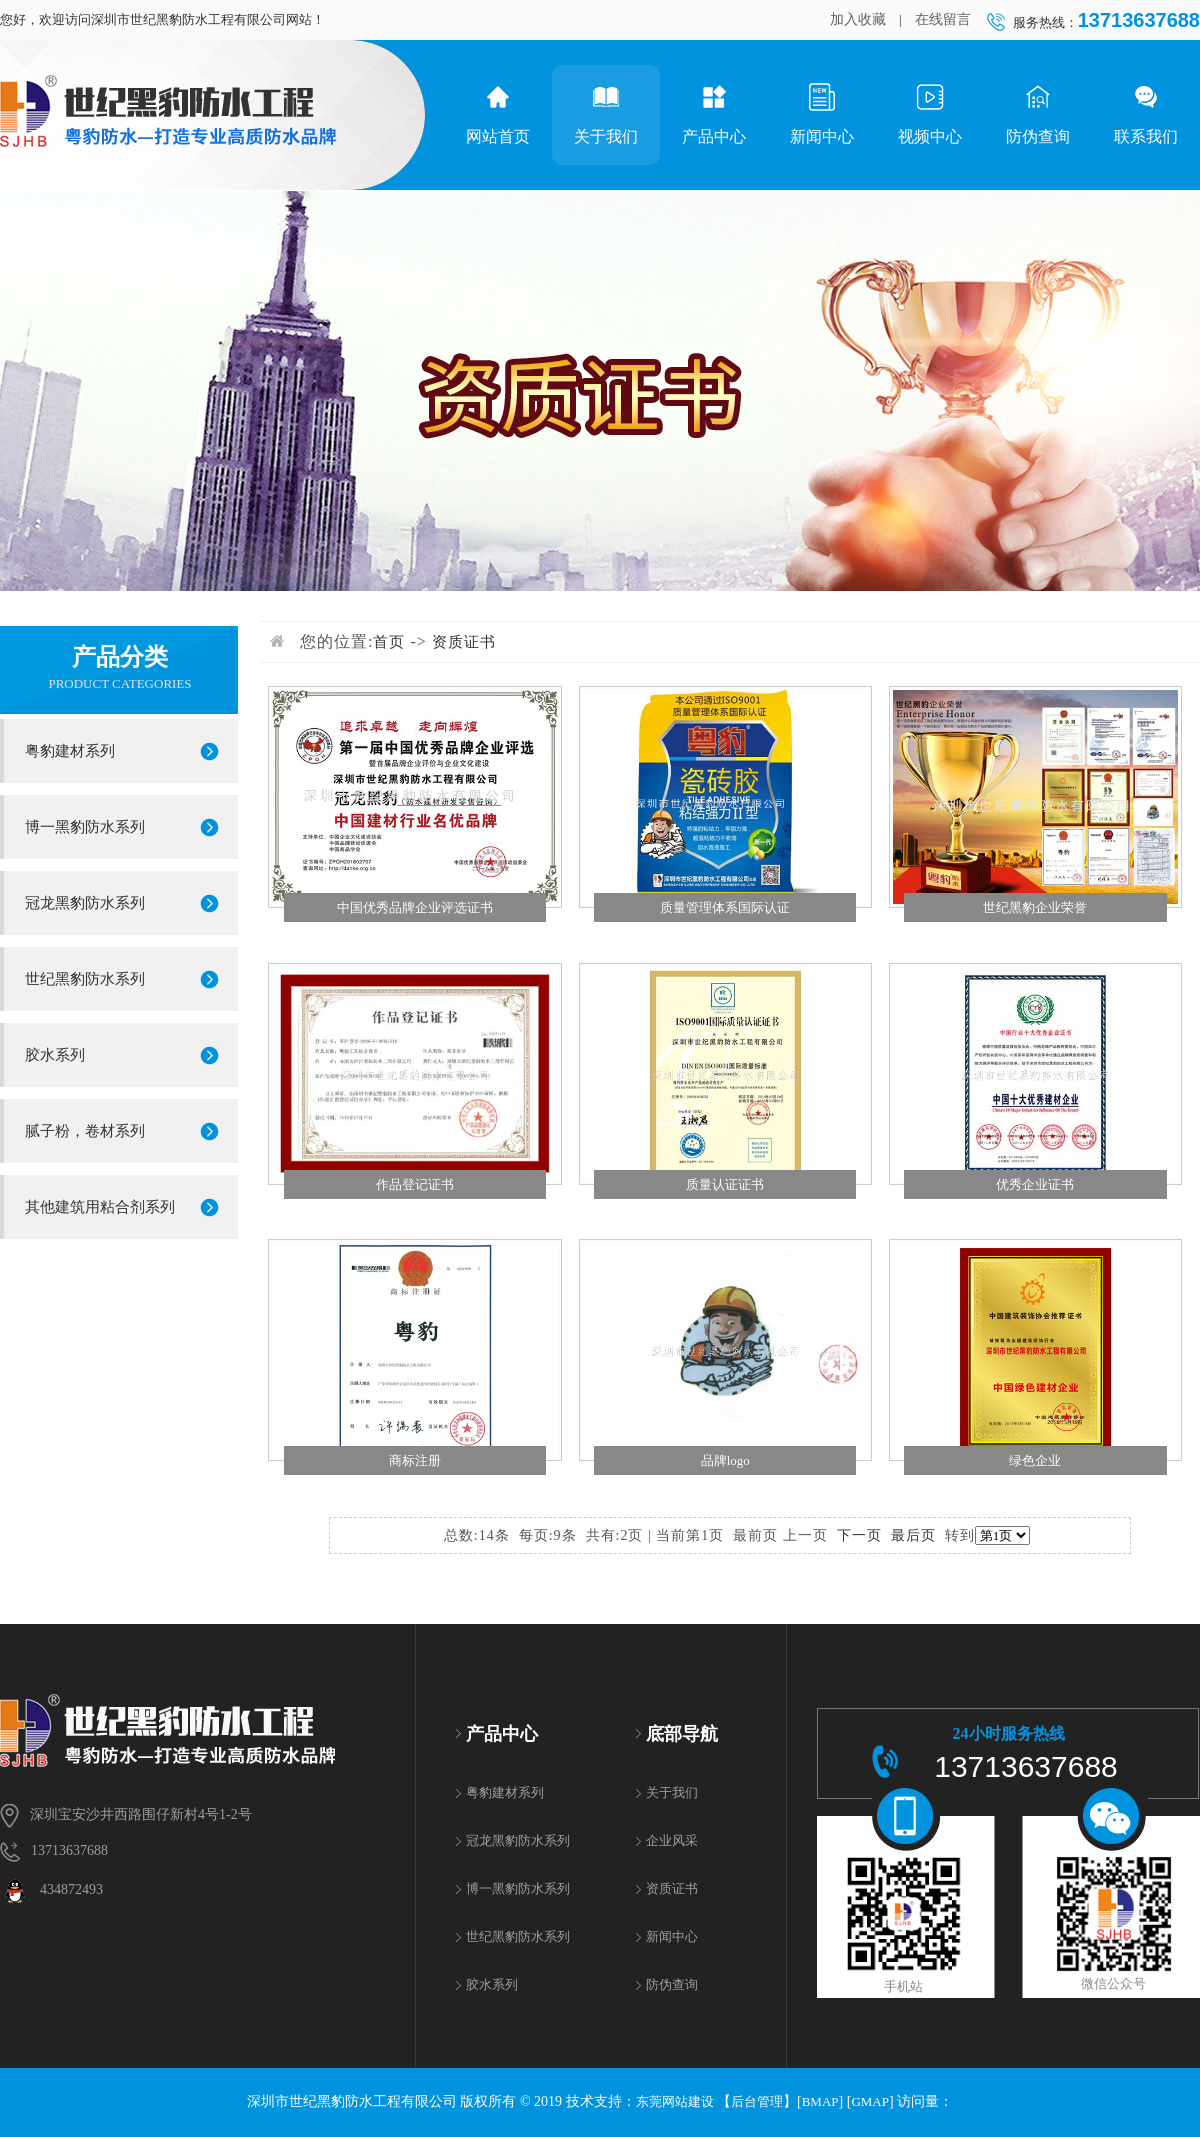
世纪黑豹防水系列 (85, 979)
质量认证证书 (725, 1184)
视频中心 (930, 113)
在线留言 (943, 19)
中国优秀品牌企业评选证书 (415, 907)
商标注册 (415, 1460)
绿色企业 (1035, 1460)
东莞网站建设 (675, 2101)
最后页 (913, 1535)
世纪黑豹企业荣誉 (1035, 907)
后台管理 (757, 2101)
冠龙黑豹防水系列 (85, 903)
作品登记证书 (415, 1184)
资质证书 (464, 642)
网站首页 (498, 113)
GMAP (870, 2101)
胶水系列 (55, 1055)
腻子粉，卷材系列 (85, 1131)
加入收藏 (858, 19)
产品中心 (714, 113)
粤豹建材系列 (70, 751)
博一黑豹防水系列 (85, 827)
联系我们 (1146, 113)
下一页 (859, 1535)
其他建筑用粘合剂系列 (100, 1207)
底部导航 (682, 1734)
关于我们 (606, 113)
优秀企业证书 (1035, 1184)
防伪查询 (1038, 113)
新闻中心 (822, 113)
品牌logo (725, 1460)
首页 (389, 642)
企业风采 (672, 1840)
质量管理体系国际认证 (725, 907)
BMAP (820, 2101)
